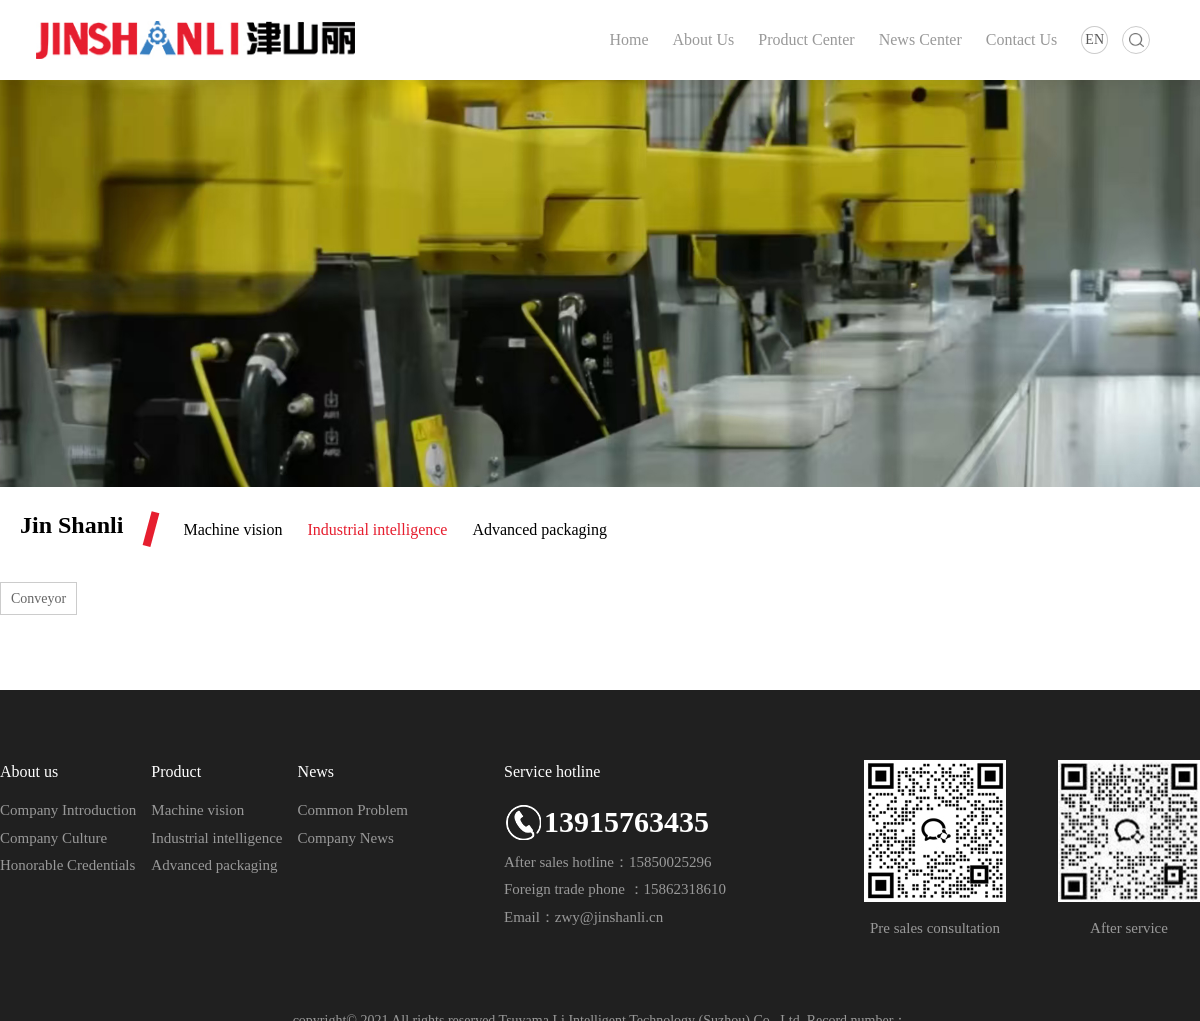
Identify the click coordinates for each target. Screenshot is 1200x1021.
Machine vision (232, 529)
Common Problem (353, 810)
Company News (346, 838)
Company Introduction (68, 810)
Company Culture (53, 838)
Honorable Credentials (67, 865)
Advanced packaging (539, 529)
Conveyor (38, 598)
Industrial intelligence (378, 529)
